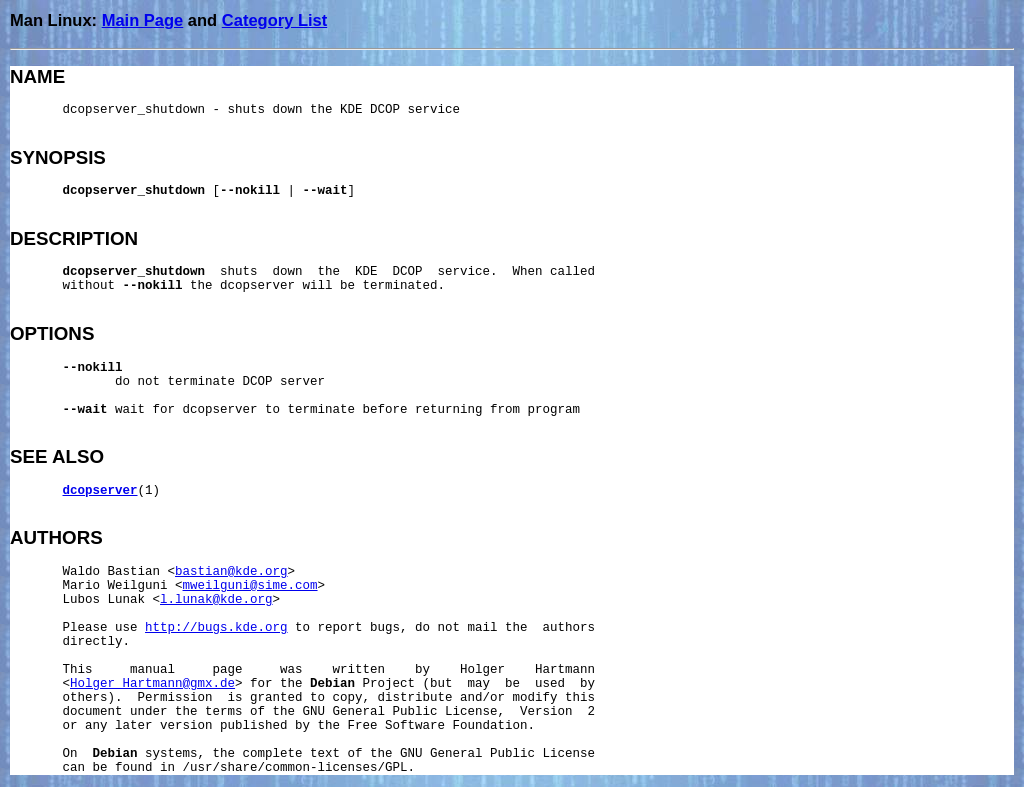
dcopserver (100, 491)
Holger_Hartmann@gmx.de (152, 684)
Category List (274, 20)
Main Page (143, 20)
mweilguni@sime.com (250, 586)
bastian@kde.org (231, 572)
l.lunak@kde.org (216, 600)
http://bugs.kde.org (216, 628)
